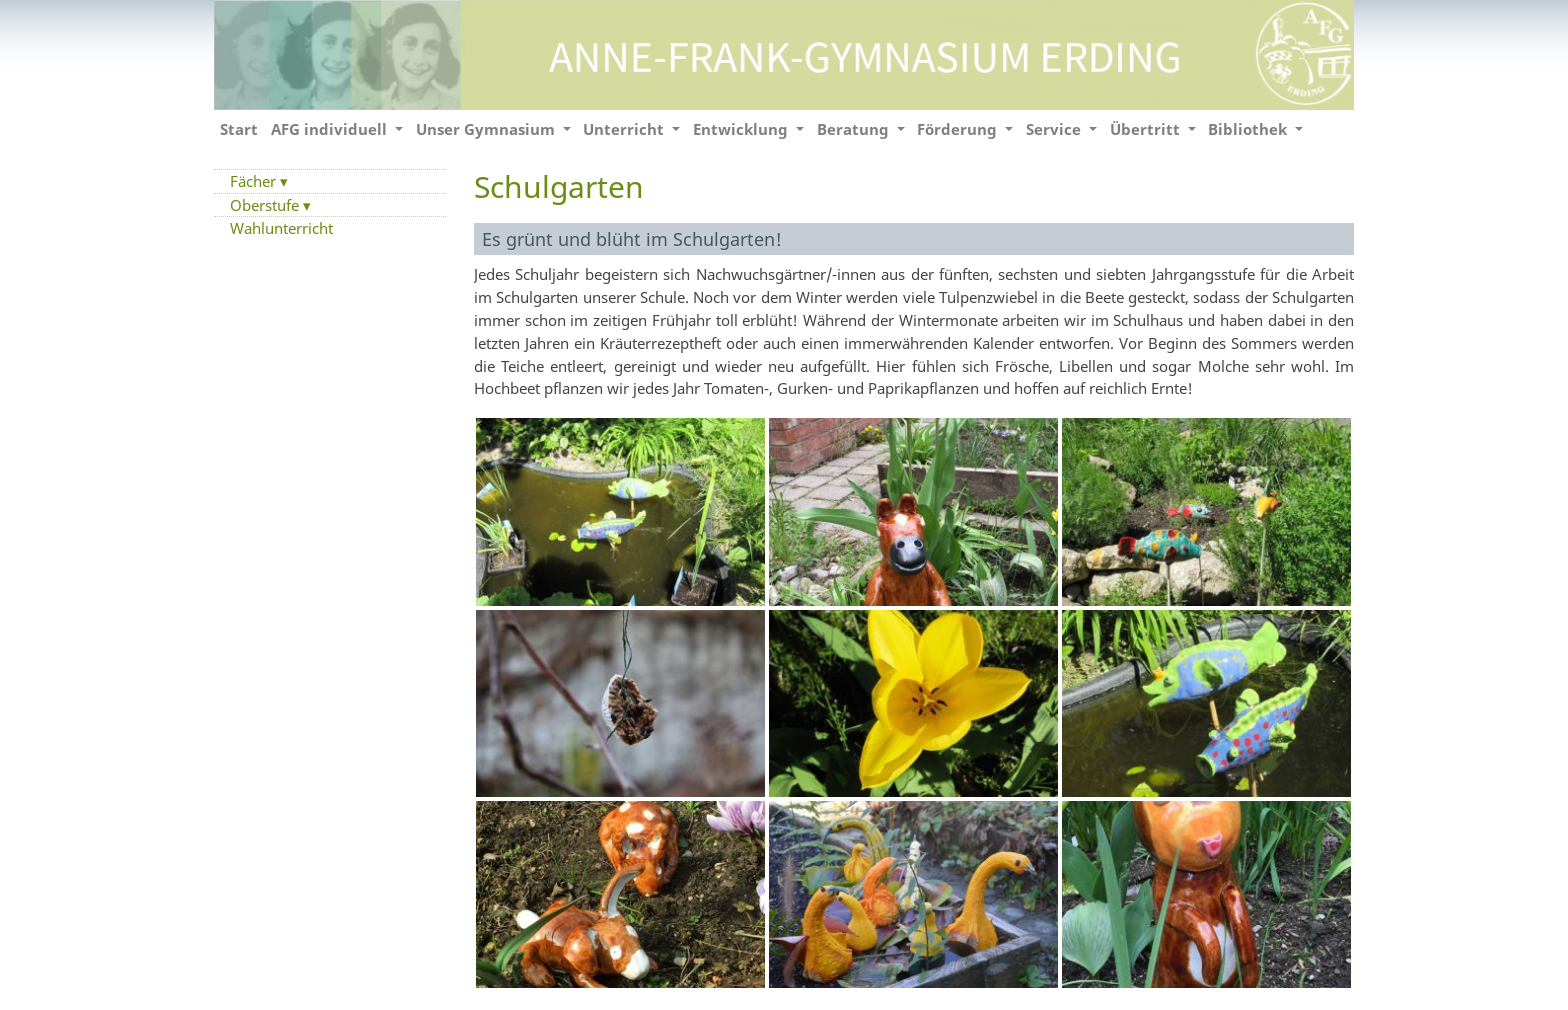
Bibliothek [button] (1249, 129)
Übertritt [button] (1147, 129)
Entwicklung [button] (742, 129)
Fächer (255, 181)
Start (239, 129)
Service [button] (1055, 129)
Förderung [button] (959, 129)
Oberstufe (266, 205)
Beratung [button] (855, 129)
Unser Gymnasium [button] (487, 129)
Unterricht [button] (625, 129)
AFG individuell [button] (331, 129)
